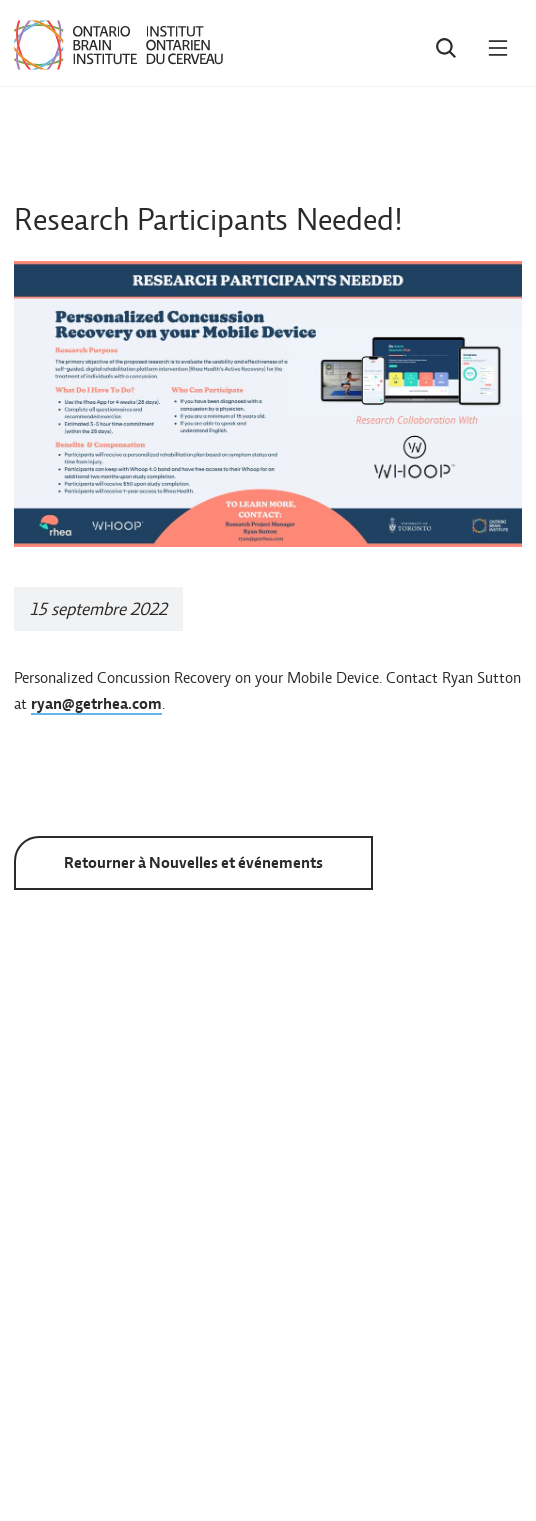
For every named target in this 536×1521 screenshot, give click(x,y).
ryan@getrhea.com (96, 703)
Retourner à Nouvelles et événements (193, 862)
